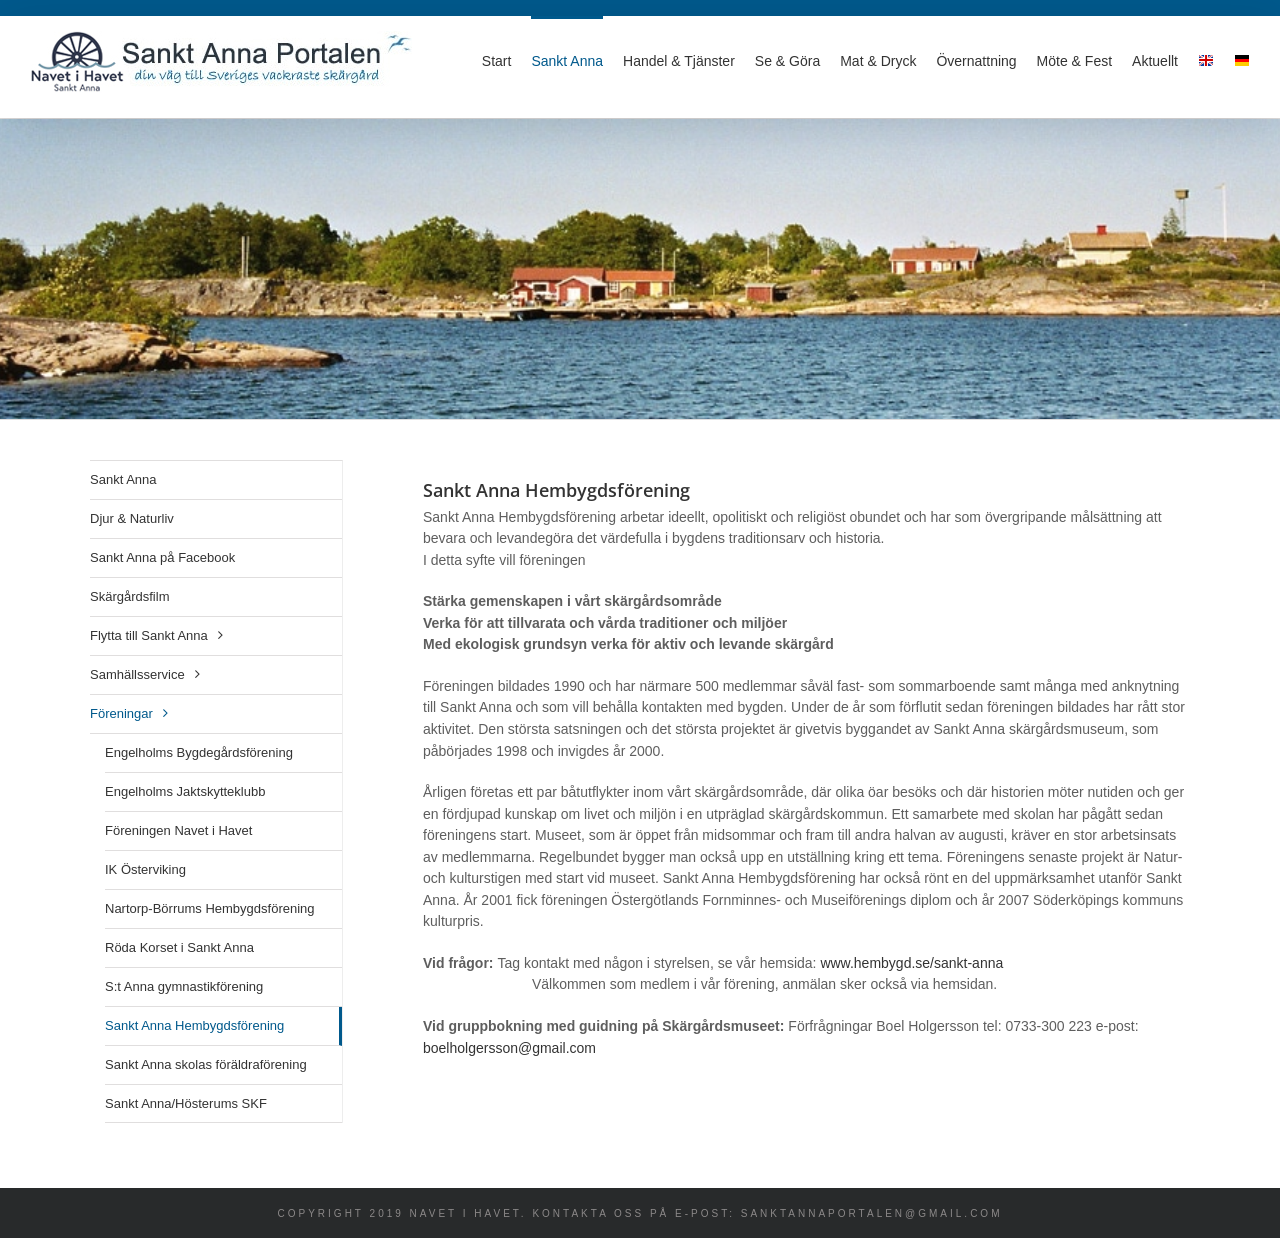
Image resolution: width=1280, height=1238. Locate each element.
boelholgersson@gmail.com (509, 1048)
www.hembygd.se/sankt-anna (911, 963)
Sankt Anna (123, 479)
